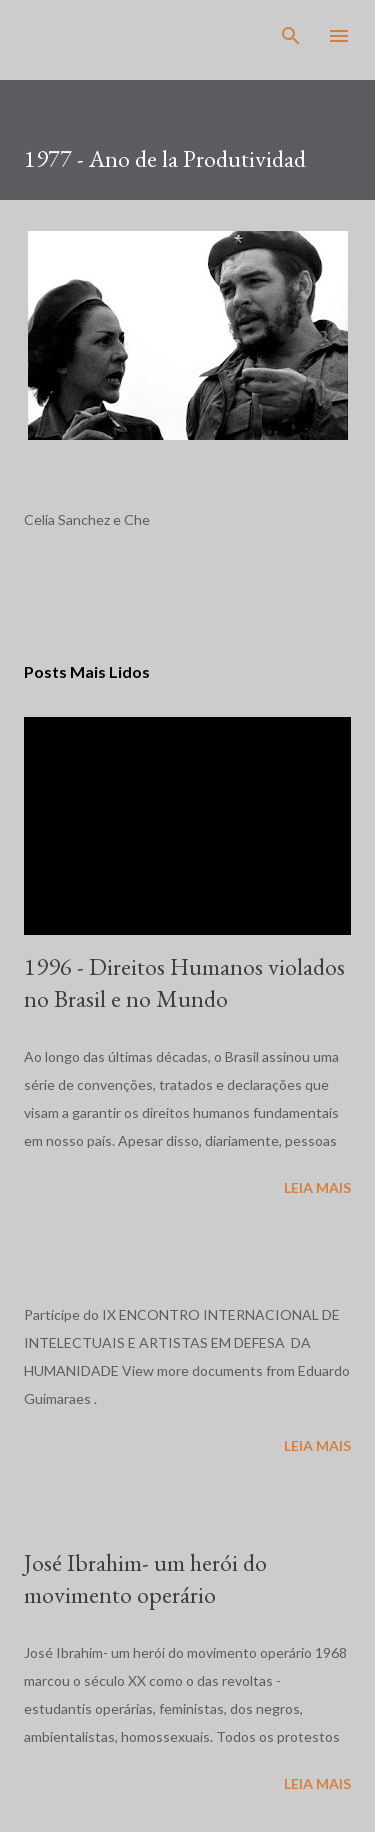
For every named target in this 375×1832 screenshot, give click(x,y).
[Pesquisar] (291, 36)
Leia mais (317, 1187)
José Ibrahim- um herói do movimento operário (145, 1578)
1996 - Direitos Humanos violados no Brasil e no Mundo (184, 982)
